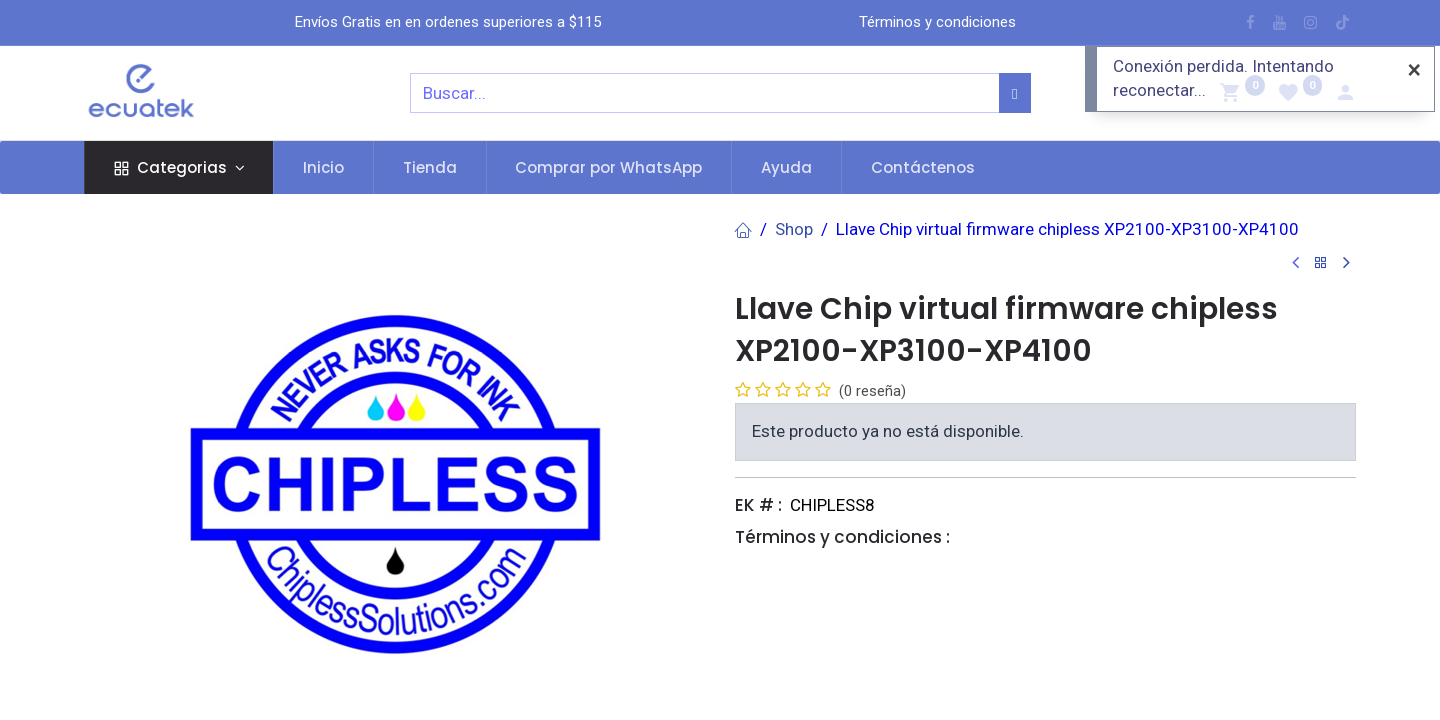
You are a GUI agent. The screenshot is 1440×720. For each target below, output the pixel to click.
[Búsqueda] (1014, 93)
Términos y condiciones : (842, 537)
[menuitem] (323, 167)
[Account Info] (1345, 95)
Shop (794, 229)
